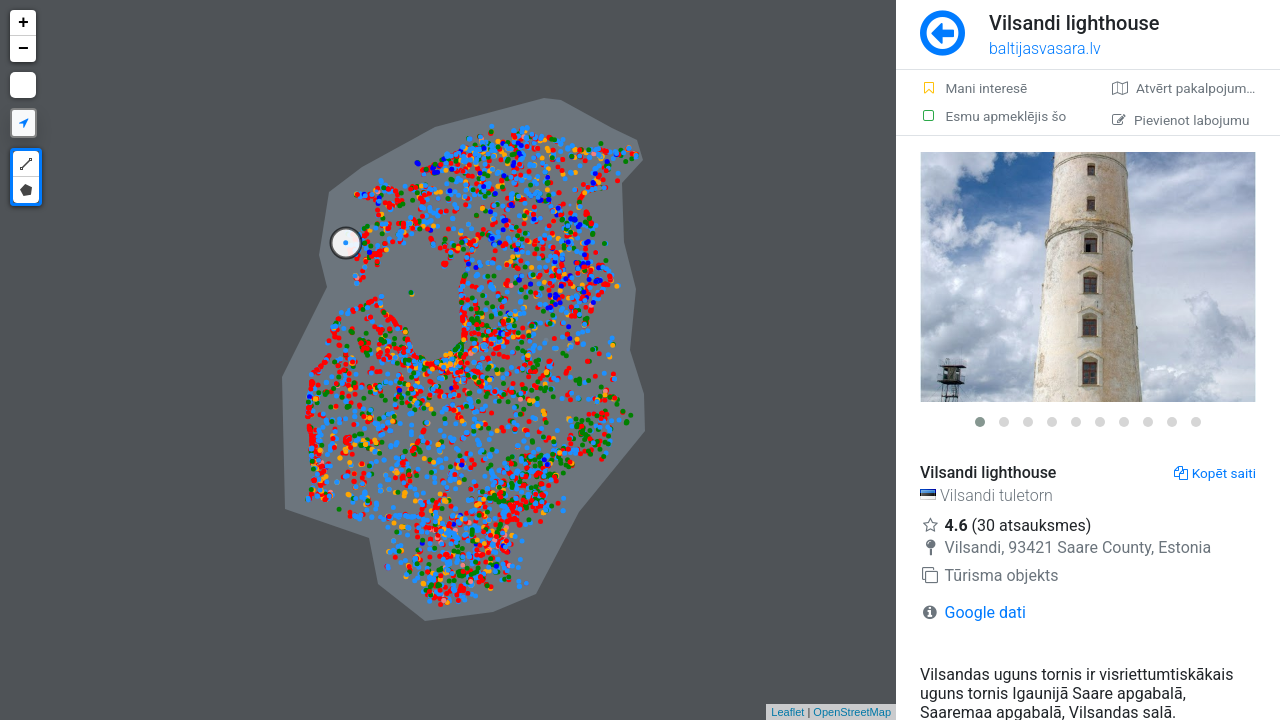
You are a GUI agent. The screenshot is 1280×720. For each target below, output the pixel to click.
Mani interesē (973, 88)
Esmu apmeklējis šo (993, 116)
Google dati (985, 612)
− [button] (23, 49)
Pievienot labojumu (1180, 120)
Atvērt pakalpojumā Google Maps (1196, 88)
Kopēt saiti (1215, 473)
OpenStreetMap (852, 712)
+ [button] (23, 23)
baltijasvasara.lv (1045, 48)
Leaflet (787, 712)
